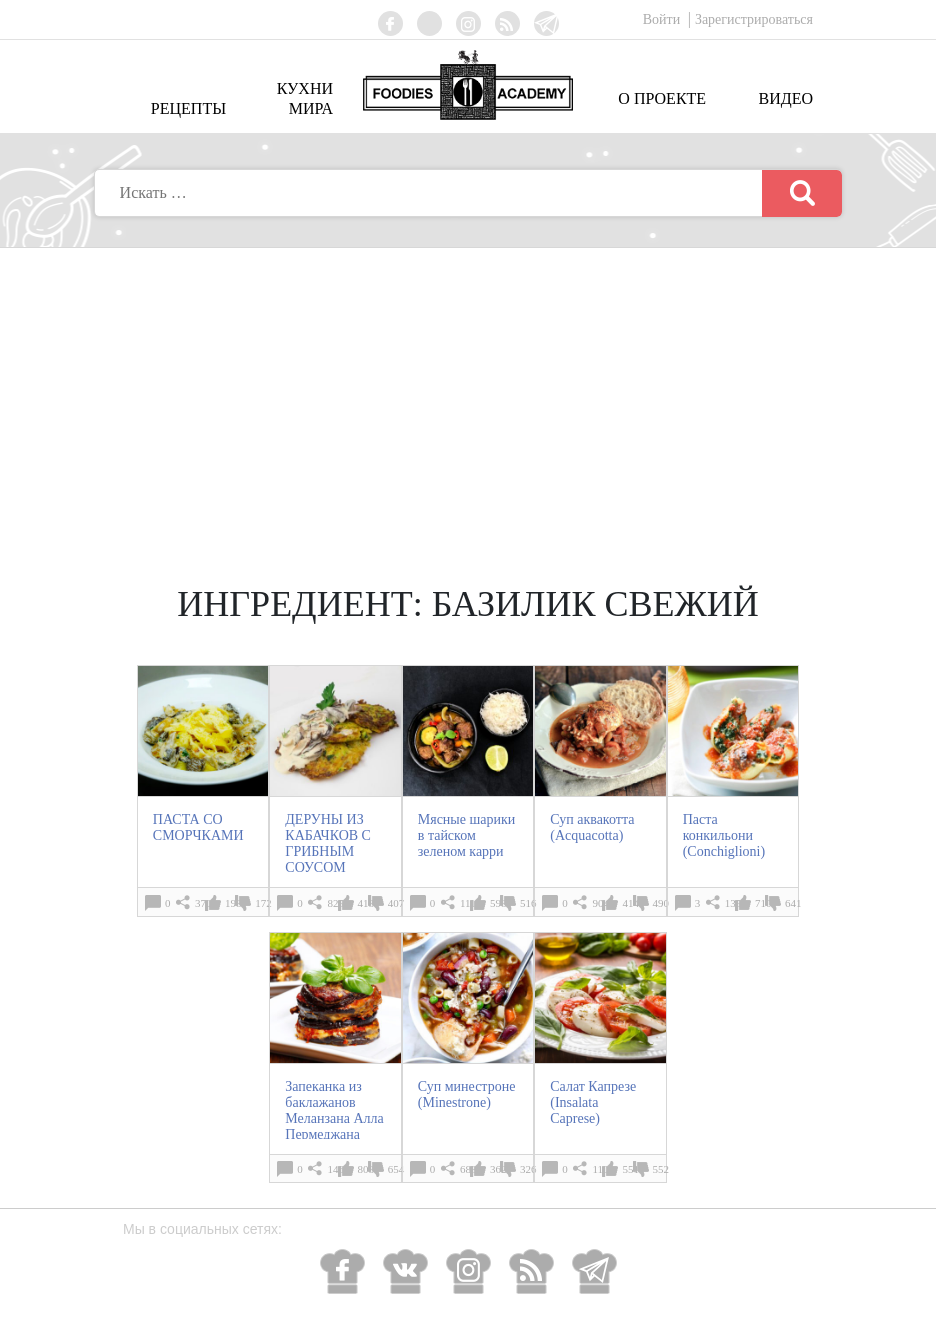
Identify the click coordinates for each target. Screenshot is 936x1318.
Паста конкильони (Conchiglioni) (724, 835)
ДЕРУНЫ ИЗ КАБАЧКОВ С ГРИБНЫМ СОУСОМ (328, 843)
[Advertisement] (468, 398)
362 (498, 1169)
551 (630, 1169)
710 (763, 903)
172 (263, 903)
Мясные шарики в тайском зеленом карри (467, 835)
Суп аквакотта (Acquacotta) (592, 827)
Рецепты (188, 108)
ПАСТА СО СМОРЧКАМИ (198, 827)
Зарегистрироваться (754, 19)
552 (661, 1169)
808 (366, 1169)
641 (793, 903)
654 (396, 1169)
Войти (663, 19)
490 (661, 903)
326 (528, 1169)
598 (498, 903)
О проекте (662, 98)
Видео (786, 98)
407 (396, 903)
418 (366, 903)
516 (528, 903)
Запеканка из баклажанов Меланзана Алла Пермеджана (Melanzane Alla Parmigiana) (334, 1126)
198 (233, 903)
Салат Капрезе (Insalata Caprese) (593, 1102)
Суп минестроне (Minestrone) (467, 1094)
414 (630, 903)
